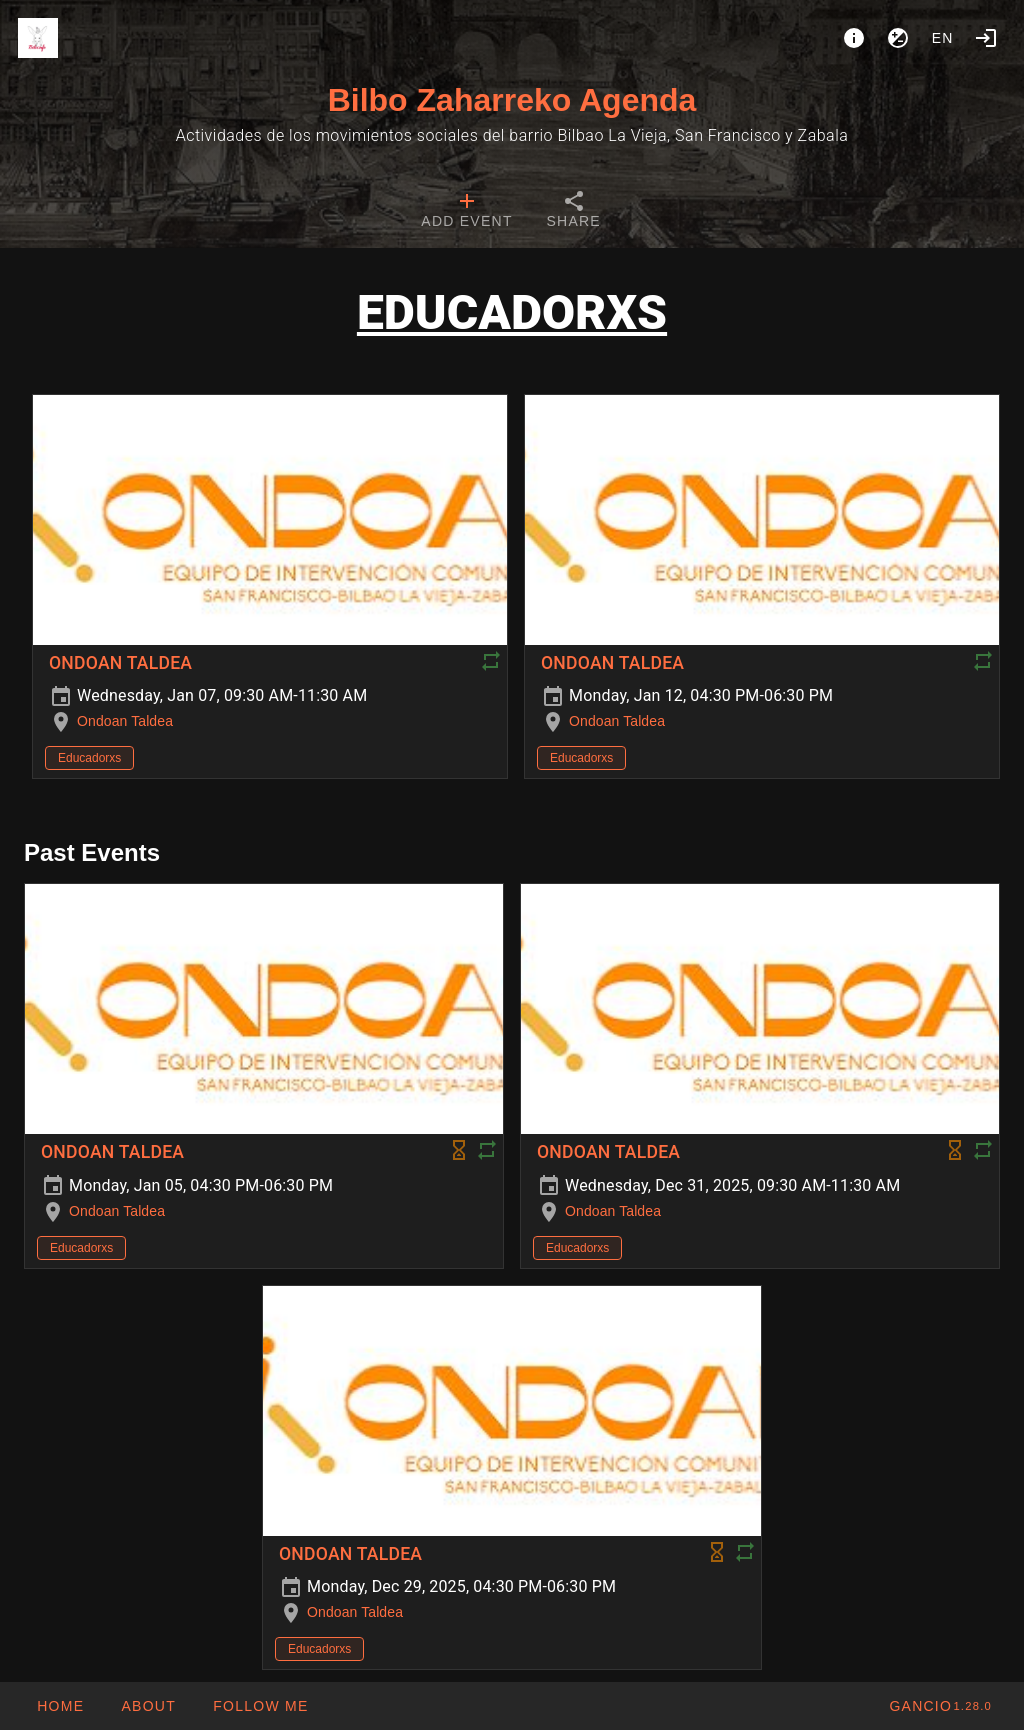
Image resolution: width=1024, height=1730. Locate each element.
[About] (854, 38)
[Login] (986, 38)
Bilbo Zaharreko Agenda (512, 100)
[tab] (466, 212)
